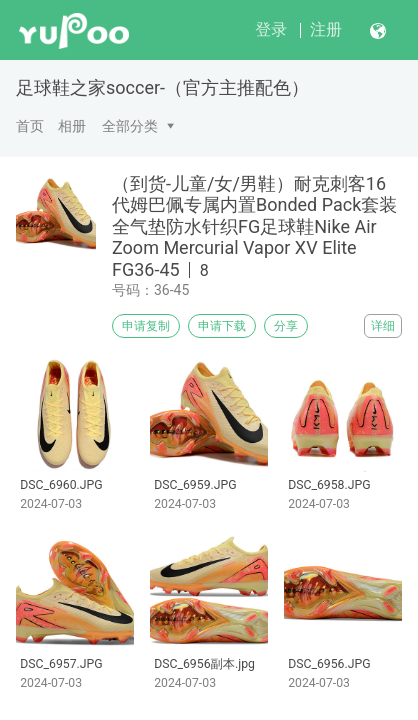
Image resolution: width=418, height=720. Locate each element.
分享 (286, 326)
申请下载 (222, 326)
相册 (72, 126)
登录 (271, 29)
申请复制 (146, 326)
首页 (30, 126)
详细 (383, 326)
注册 (326, 29)
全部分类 (130, 126)
